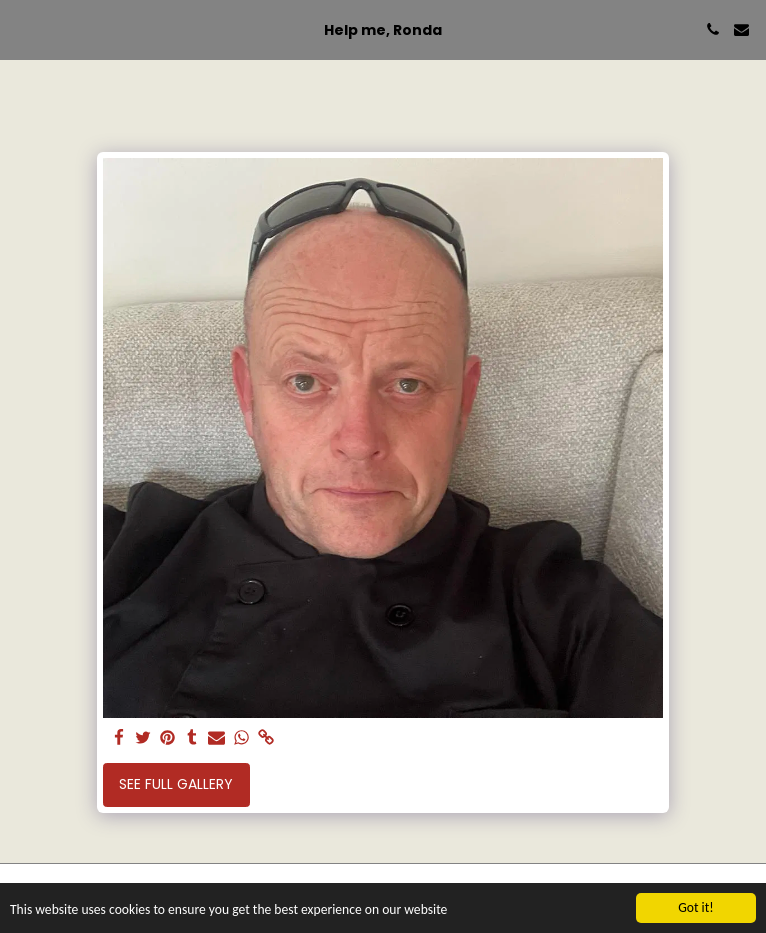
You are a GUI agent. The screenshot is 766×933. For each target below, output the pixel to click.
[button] (22, 29)
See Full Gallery (176, 784)
